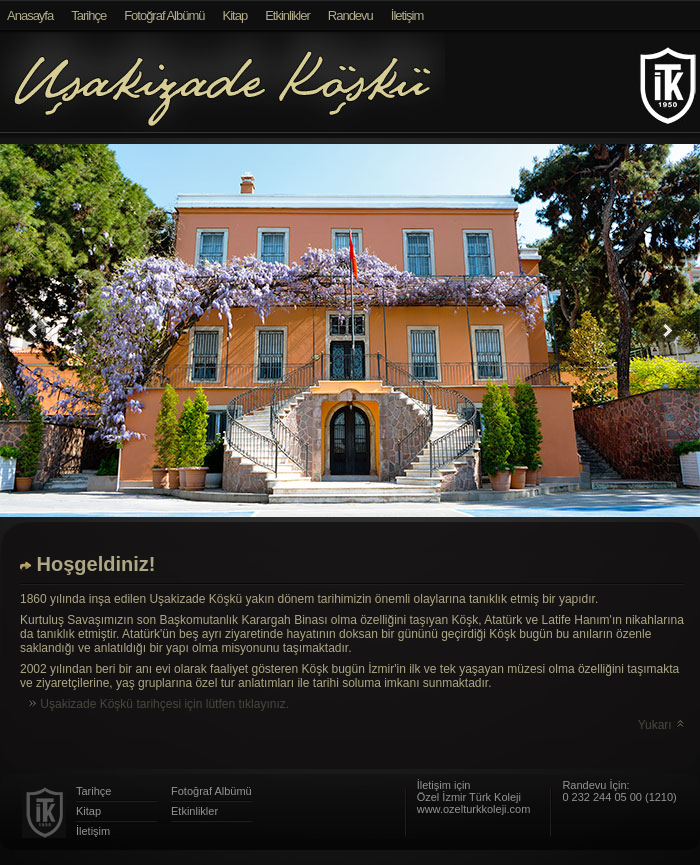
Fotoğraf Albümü (164, 15)
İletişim (407, 15)
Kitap (235, 15)
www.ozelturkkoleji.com (474, 809)
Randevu (350, 15)
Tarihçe (88, 15)
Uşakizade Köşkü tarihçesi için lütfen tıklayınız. (157, 704)
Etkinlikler (287, 15)
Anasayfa (30, 15)
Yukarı (662, 725)
